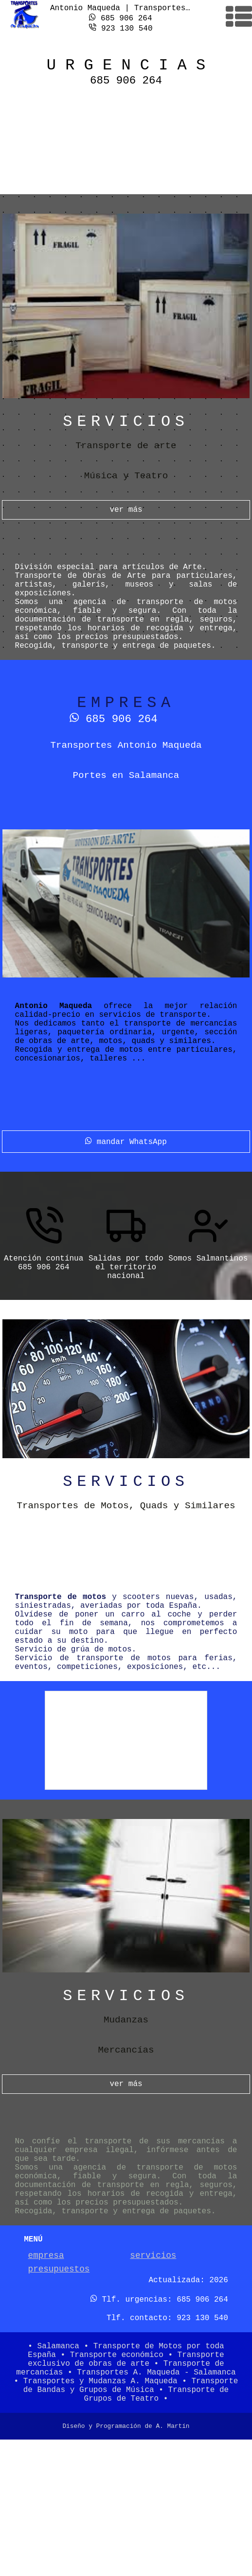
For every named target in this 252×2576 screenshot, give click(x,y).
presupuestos (59, 2385)
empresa (46, 2369)
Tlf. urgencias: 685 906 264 (159, 2418)
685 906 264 (120, 17)
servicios (153, 2369)
